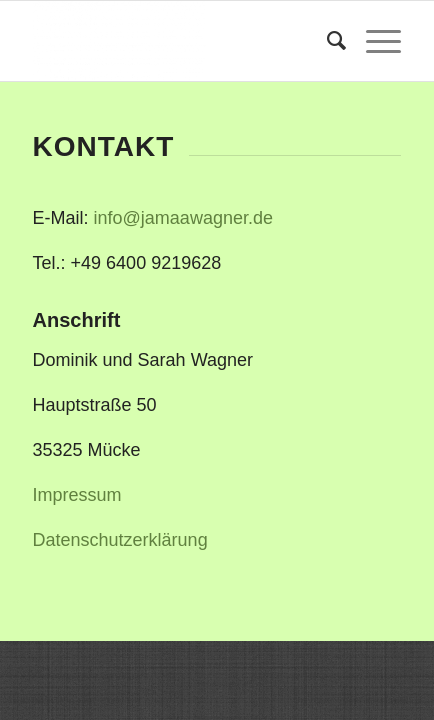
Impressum (77, 495)
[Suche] (326, 41)
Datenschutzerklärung (120, 540)
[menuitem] (326, 41)
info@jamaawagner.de (183, 218)
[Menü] (373, 41)
